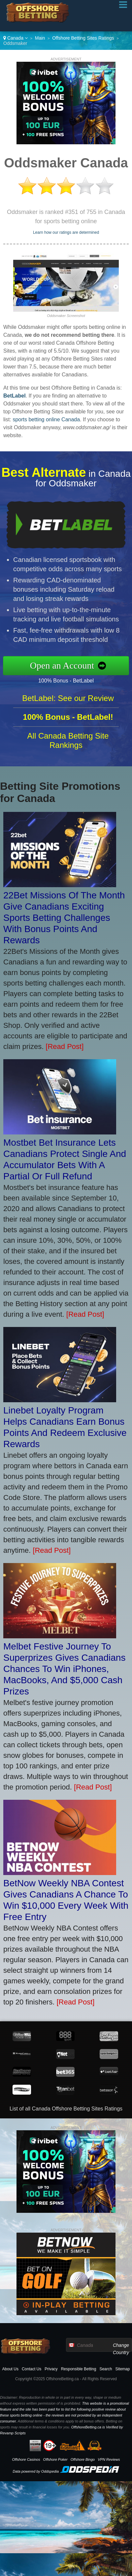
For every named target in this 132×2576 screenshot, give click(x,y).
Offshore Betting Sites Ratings (83, 38)
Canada (15, 38)
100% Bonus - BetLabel (69, 680)
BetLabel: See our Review (68, 701)
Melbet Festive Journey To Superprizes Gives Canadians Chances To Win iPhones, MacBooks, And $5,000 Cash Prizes (64, 1668)
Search (105, 2369)
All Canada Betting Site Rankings (68, 744)
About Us (10, 2369)
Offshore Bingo (83, 2459)
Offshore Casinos (26, 2459)
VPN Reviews (109, 2459)
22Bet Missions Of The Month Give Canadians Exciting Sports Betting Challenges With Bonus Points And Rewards (64, 917)
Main (40, 38)
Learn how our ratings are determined (66, 232)
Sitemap (122, 2369)
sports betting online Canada (46, 419)
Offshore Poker (55, 2459)
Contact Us (31, 2369)
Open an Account (65, 666)
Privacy (51, 2369)
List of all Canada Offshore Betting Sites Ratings (66, 2108)
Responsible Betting (78, 2369)
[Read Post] (64, 1046)
